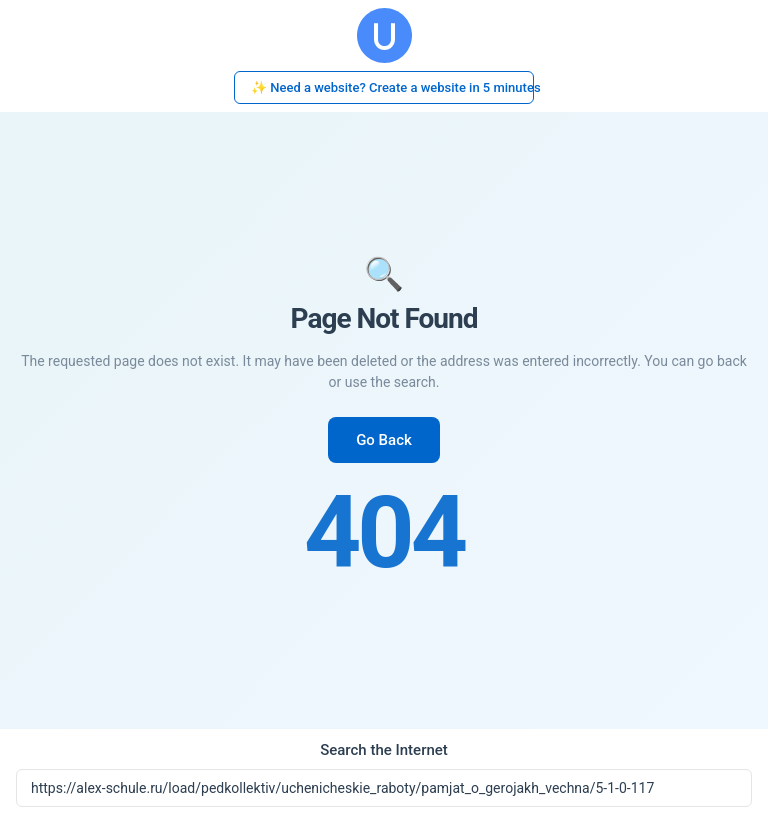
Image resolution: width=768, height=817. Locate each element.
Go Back (384, 440)
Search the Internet (384, 750)
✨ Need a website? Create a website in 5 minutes (392, 87)
